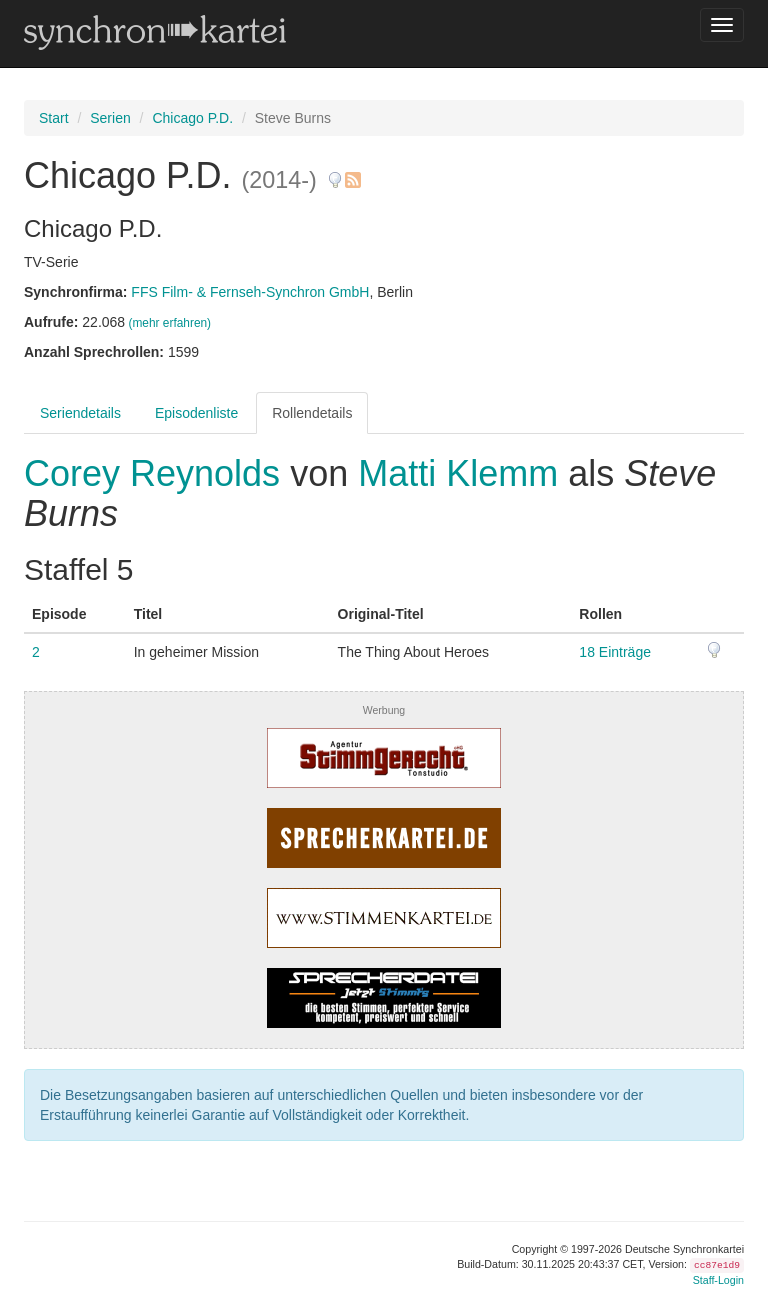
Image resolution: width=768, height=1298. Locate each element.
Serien (110, 118)
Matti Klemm (458, 473)
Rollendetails (312, 413)
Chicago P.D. (192, 118)
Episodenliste (196, 413)
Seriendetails (80, 413)
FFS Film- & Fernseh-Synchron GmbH (250, 292)
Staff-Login (718, 1280)
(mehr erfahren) (169, 323)
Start (54, 118)
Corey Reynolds (157, 473)
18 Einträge (615, 652)
